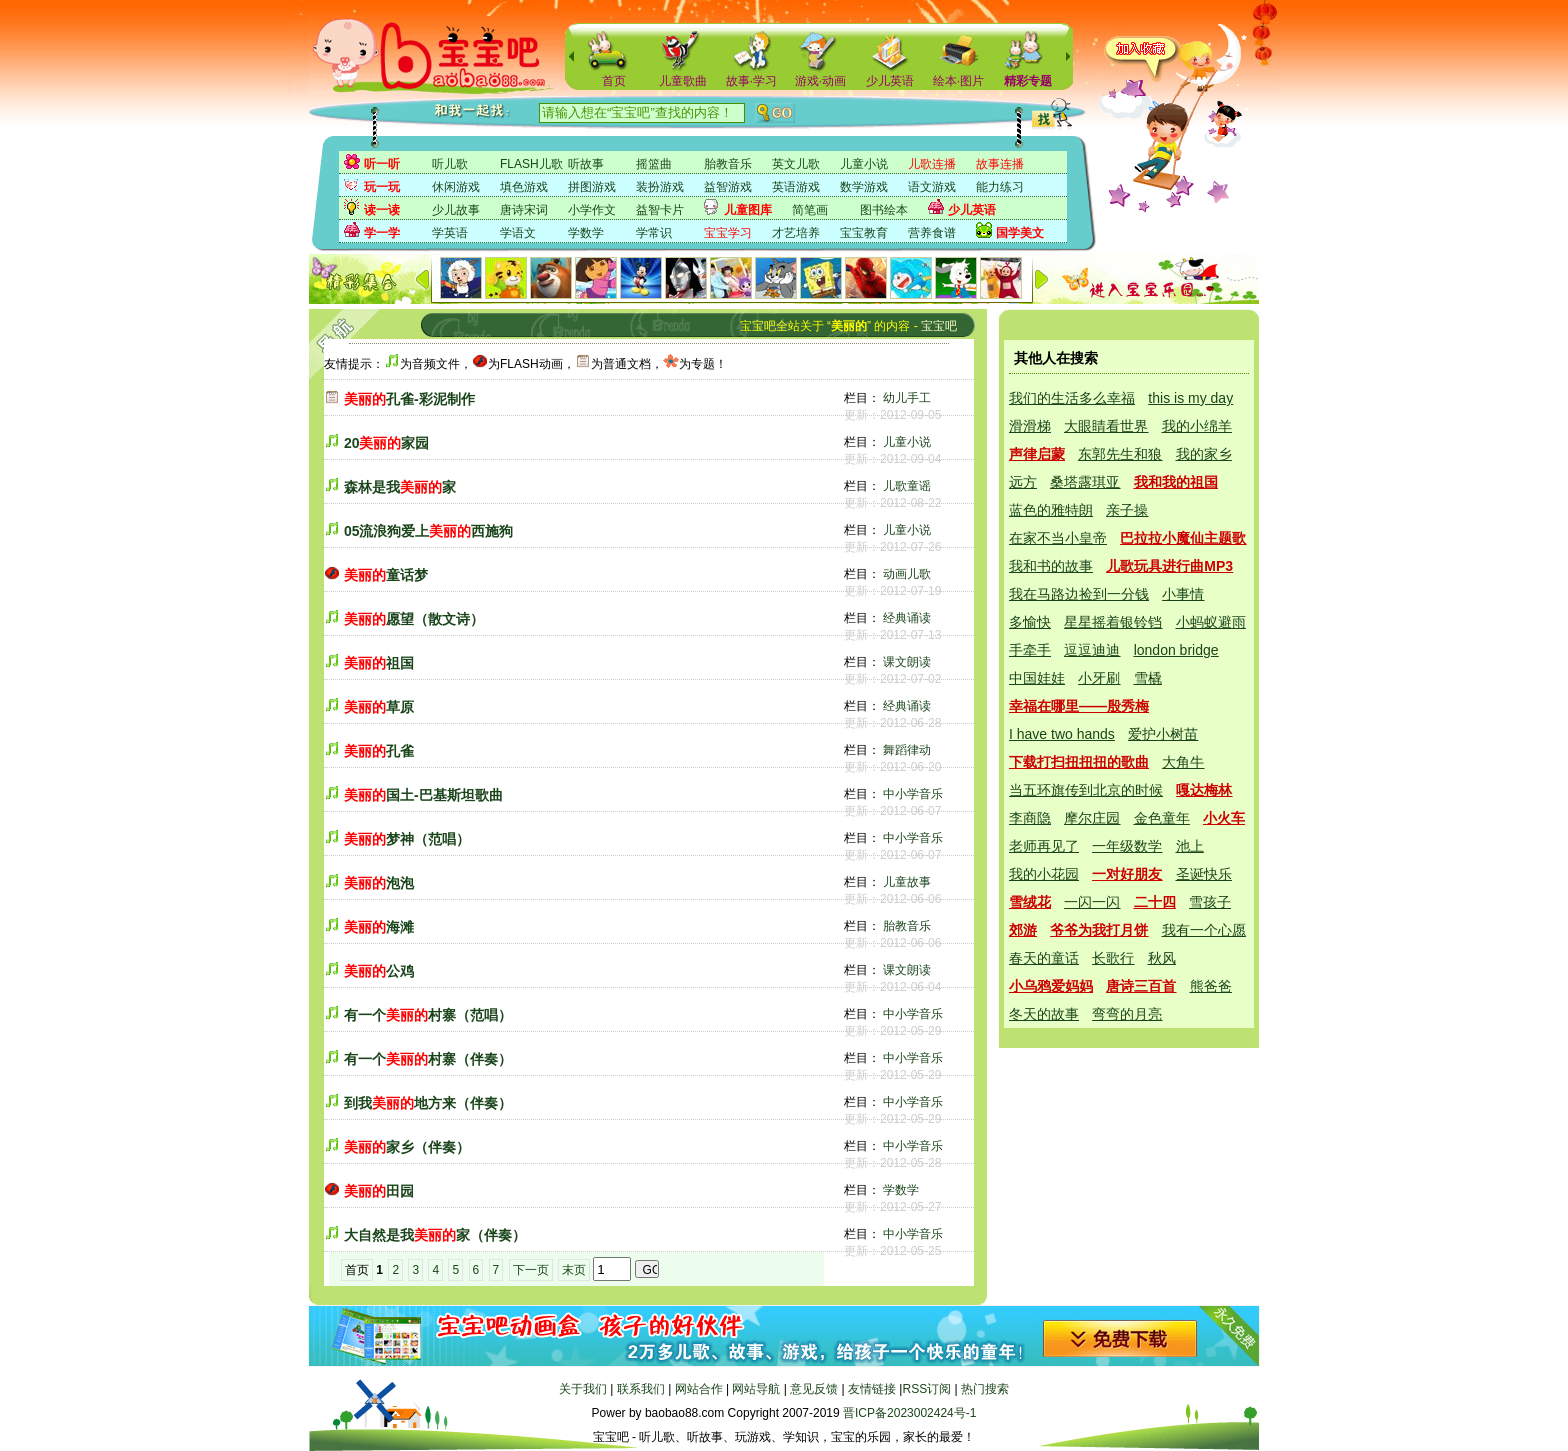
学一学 (382, 233)
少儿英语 (890, 81)
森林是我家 (400, 487)
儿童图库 (748, 210)
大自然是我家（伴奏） (435, 1235)
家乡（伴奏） (407, 1147)
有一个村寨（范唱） (428, 1015)
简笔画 (810, 210)
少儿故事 (456, 210)
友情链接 (872, 1389)
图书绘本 (884, 210)
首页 (614, 81)
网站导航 (756, 1389)
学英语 (450, 233)
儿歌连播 (932, 164)
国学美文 (1020, 233)
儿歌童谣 (907, 486)
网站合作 (699, 1389)
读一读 (382, 210)
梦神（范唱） (407, 839)
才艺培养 (796, 233)
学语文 (518, 233)
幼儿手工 (907, 398)
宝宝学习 (728, 233)
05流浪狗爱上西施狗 (429, 531)
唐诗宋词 (524, 210)
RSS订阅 (926, 1389)
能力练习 (1000, 187)
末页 (574, 1270)
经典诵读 (907, 618)
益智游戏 (728, 187)
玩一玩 (382, 187)
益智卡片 (660, 210)
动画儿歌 (907, 574)
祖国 (379, 663)
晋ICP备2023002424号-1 (909, 1413)
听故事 (586, 164)
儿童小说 (864, 164)
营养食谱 (932, 233)
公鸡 (379, 971)
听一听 (382, 164)
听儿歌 (450, 164)
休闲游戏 (456, 187)
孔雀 (379, 751)
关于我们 (583, 1389)
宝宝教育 (864, 233)
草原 (379, 707)
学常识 (654, 233)
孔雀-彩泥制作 (409, 399)
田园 (379, 1191)
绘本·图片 (958, 81)
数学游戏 (864, 187)
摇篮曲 (654, 164)
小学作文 (592, 210)
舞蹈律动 (907, 750)
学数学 (586, 233)
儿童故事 (907, 882)
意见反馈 (814, 1389)
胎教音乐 (728, 164)
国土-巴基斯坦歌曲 (423, 795)
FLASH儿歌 (531, 164)
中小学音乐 (913, 794)
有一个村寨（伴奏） (428, 1059)
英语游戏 (796, 187)
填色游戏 (524, 187)
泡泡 (379, 883)
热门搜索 (985, 1389)
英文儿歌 (796, 164)
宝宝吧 (939, 326)
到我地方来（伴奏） (428, 1103)
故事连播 (1000, 164)
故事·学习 (751, 81)
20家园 (387, 443)
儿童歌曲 (683, 81)
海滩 (379, 927)
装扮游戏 (660, 187)
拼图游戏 (592, 187)
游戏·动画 (820, 81)
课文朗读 (907, 662)
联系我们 (641, 1389)
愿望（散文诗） (414, 619)
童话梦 (386, 575)
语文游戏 (932, 187)
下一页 (531, 1270)
